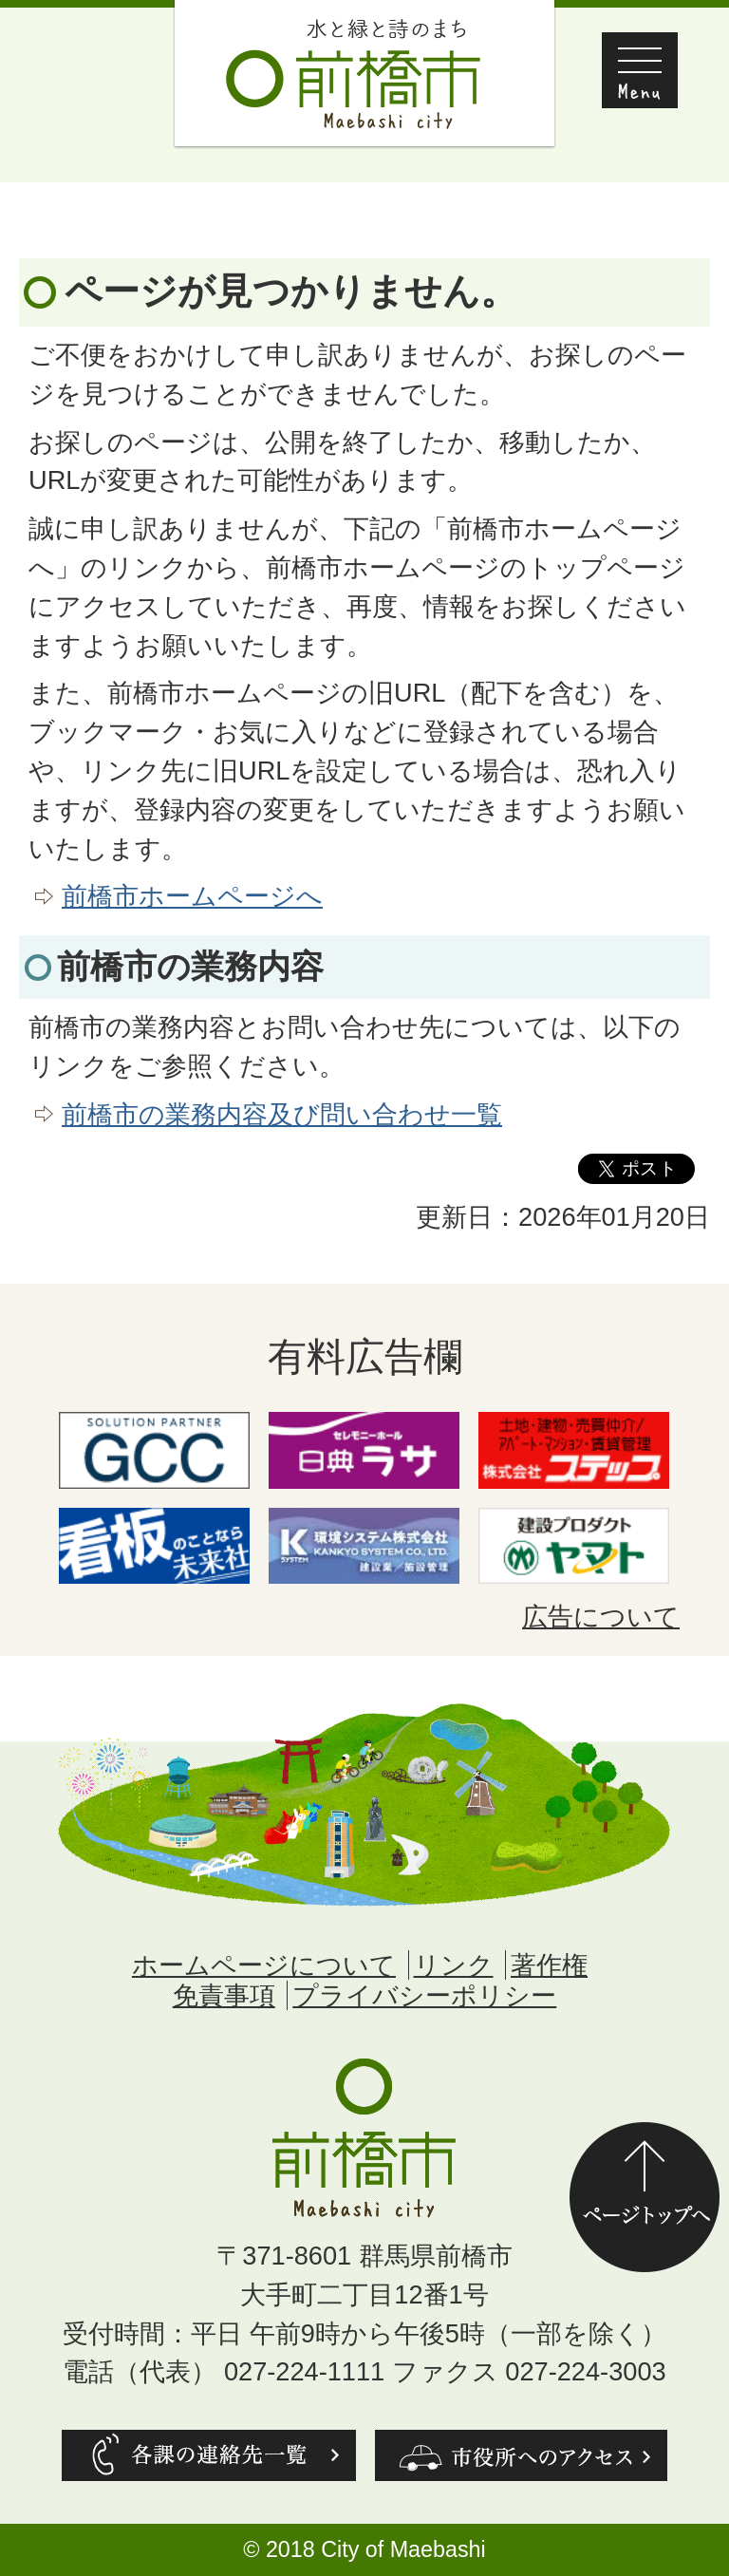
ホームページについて (264, 1965)
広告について (601, 1616)
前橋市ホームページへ (192, 896)
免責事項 (224, 1995)
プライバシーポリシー (424, 1995)
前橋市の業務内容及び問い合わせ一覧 (282, 1114)
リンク (454, 1965)
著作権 (549, 1965)
